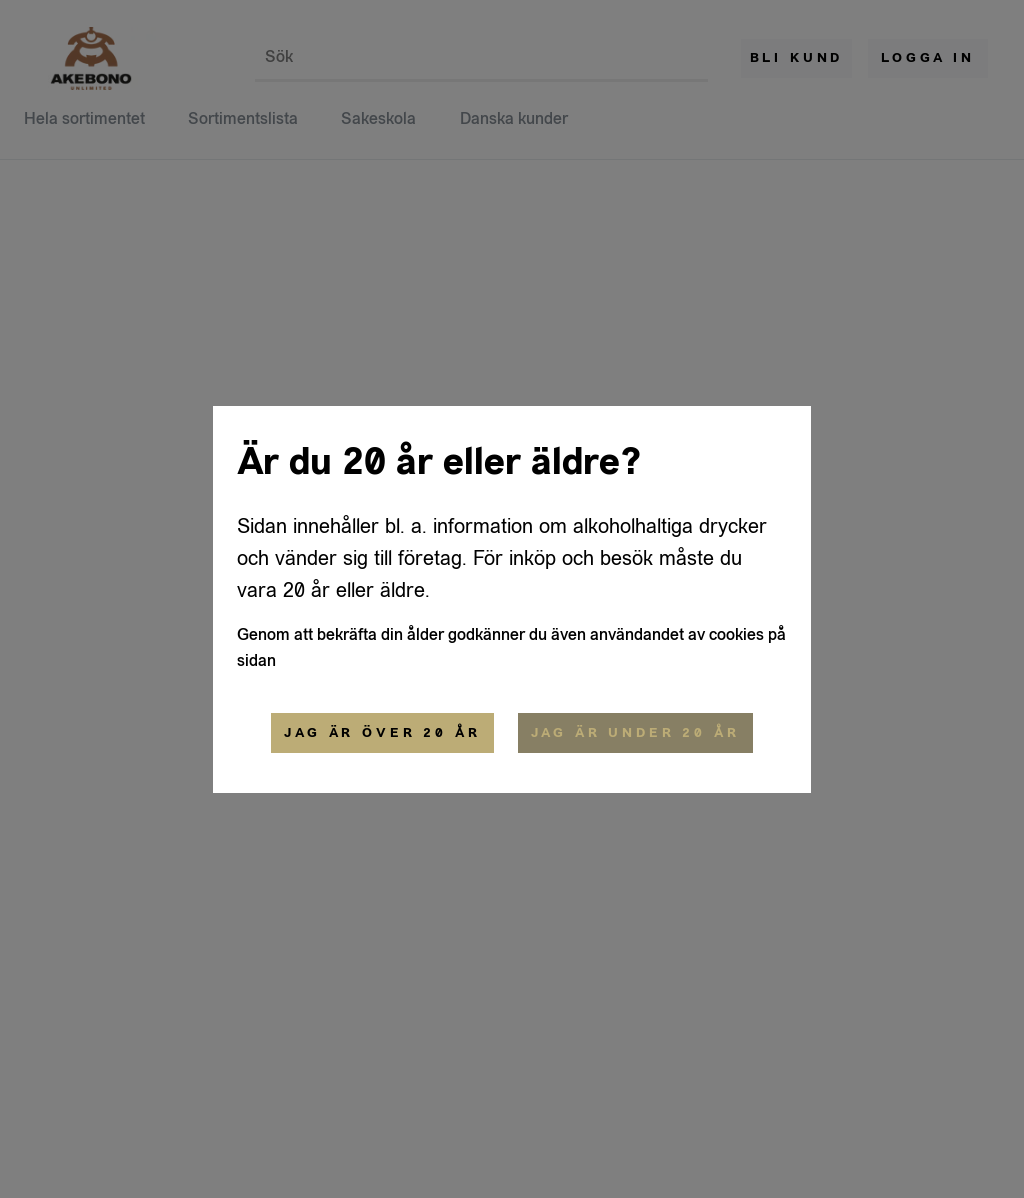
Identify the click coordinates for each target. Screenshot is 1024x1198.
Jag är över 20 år (382, 733)
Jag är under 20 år (635, 733)
